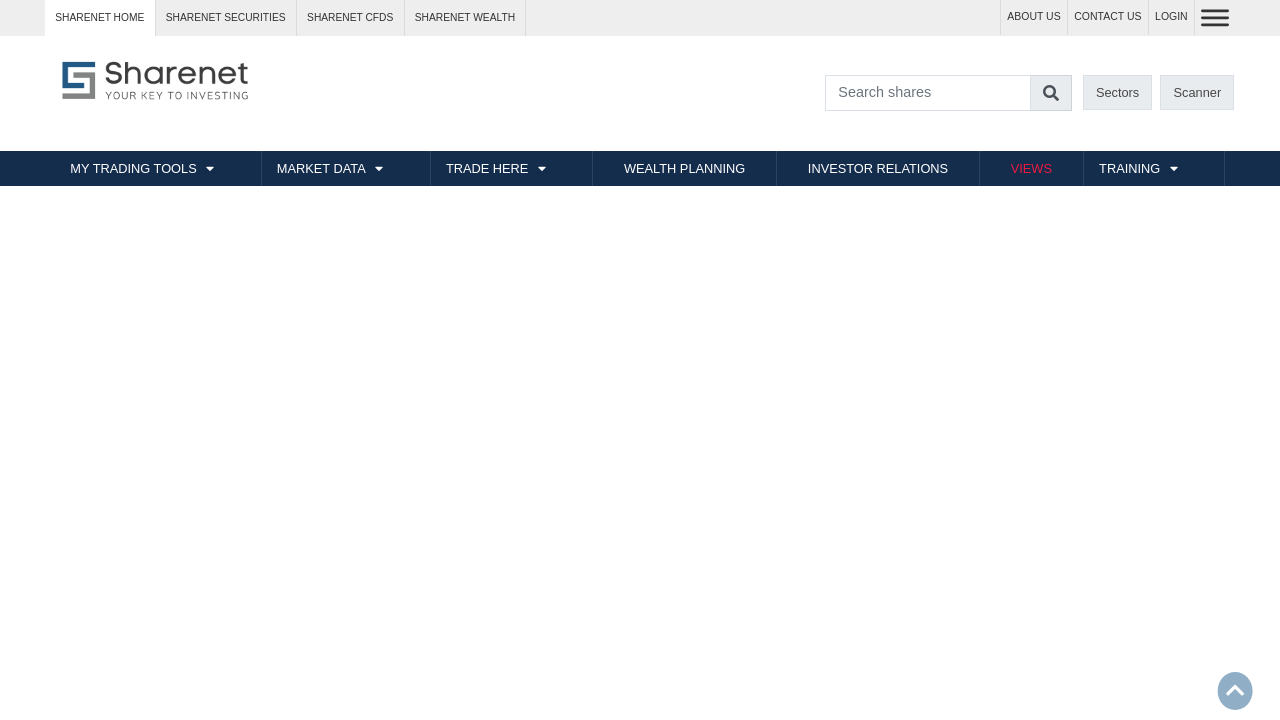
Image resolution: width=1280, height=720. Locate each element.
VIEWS (1031, 168)
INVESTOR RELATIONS (878, 168)
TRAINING (1129, 168)
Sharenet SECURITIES (226, 17)
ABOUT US (1033, 16)
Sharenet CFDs (350, 17)
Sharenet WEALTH (465, 17)
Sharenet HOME (99, 17)
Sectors (1117, 92)
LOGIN (1171, 16)
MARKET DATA (321, 168)
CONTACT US (1107, 16)
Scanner (1198, 92)
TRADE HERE (487, 168)
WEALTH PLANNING (684, 168)
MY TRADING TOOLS (133, 168)
